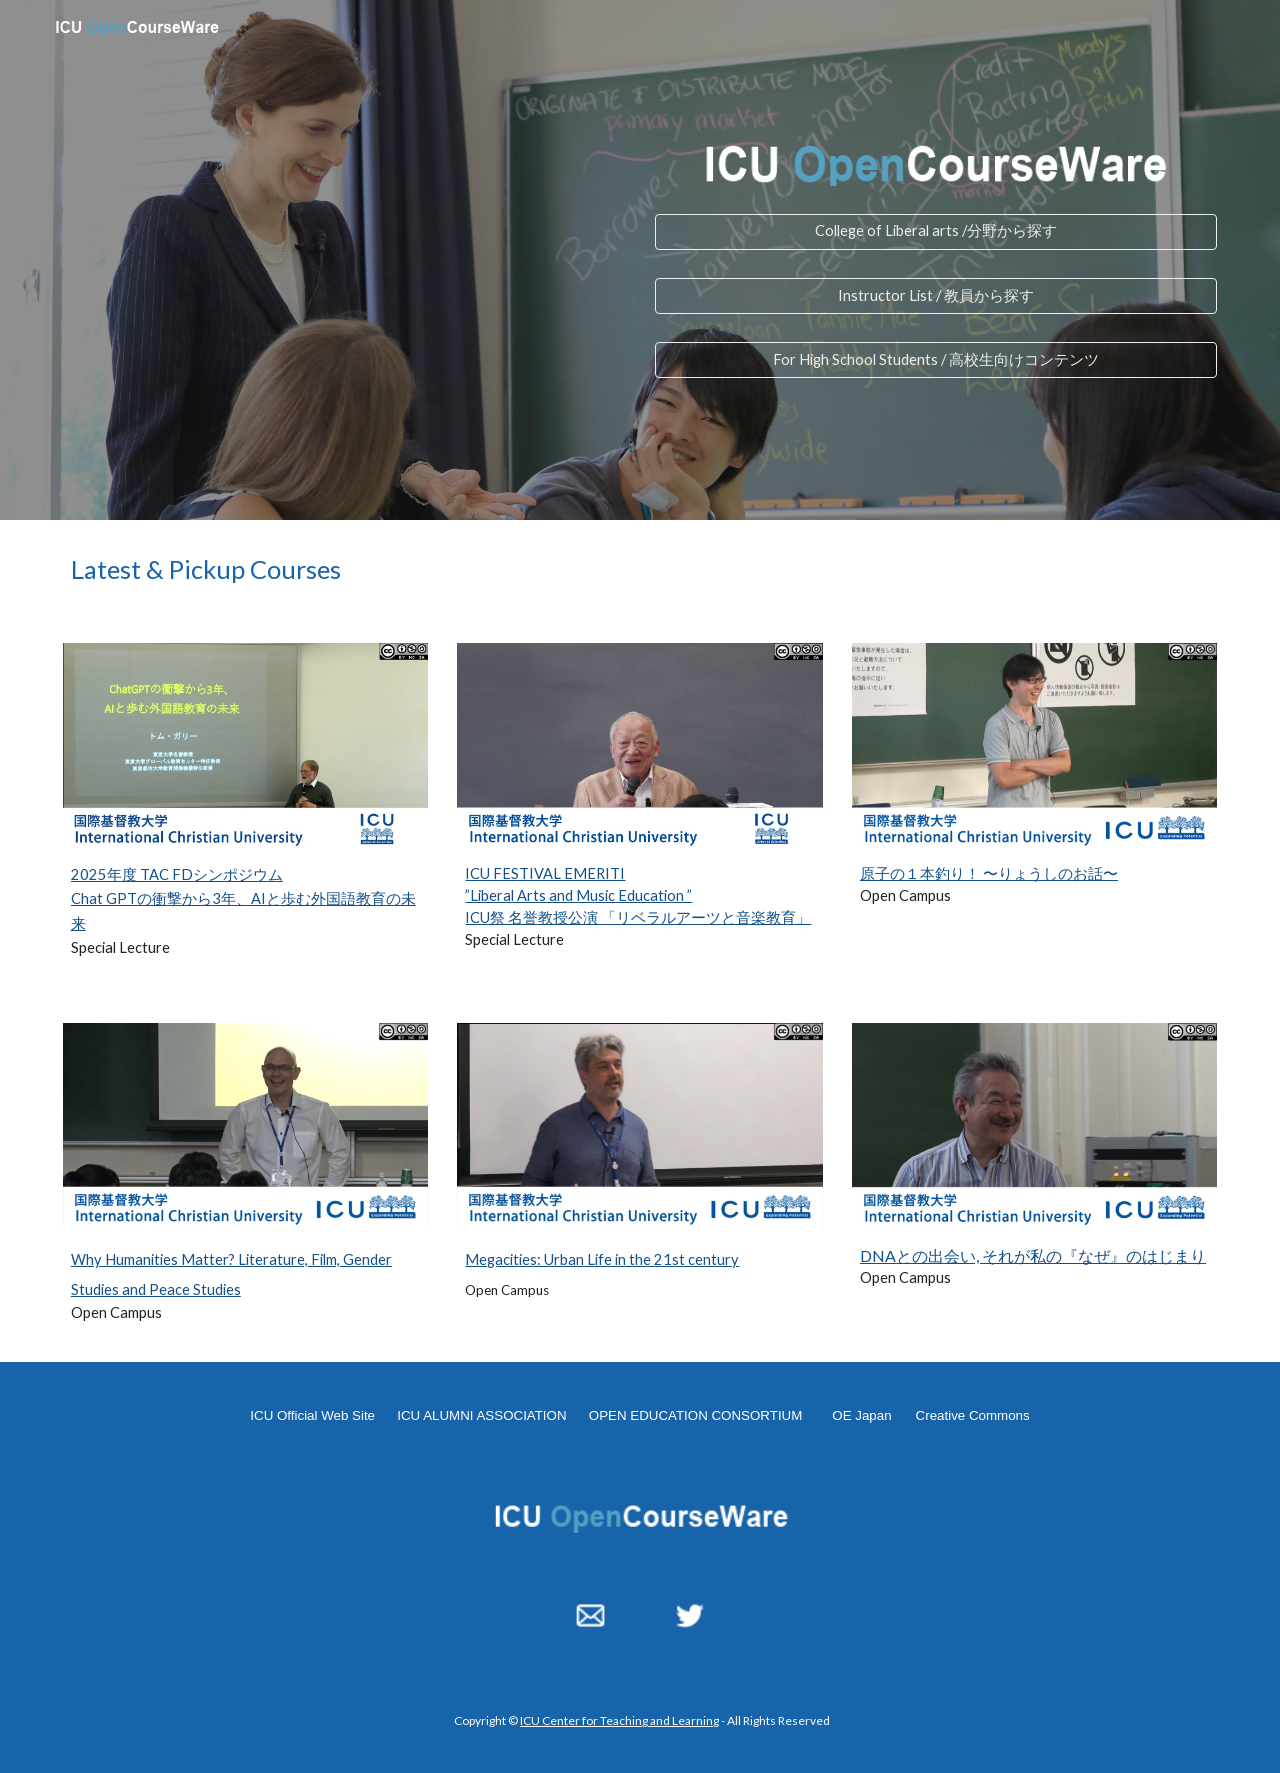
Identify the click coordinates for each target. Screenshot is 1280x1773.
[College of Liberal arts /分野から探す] (936, 232)
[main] (640, 569)
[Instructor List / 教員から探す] (936, 296)
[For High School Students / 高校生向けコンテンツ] (936, 360)
